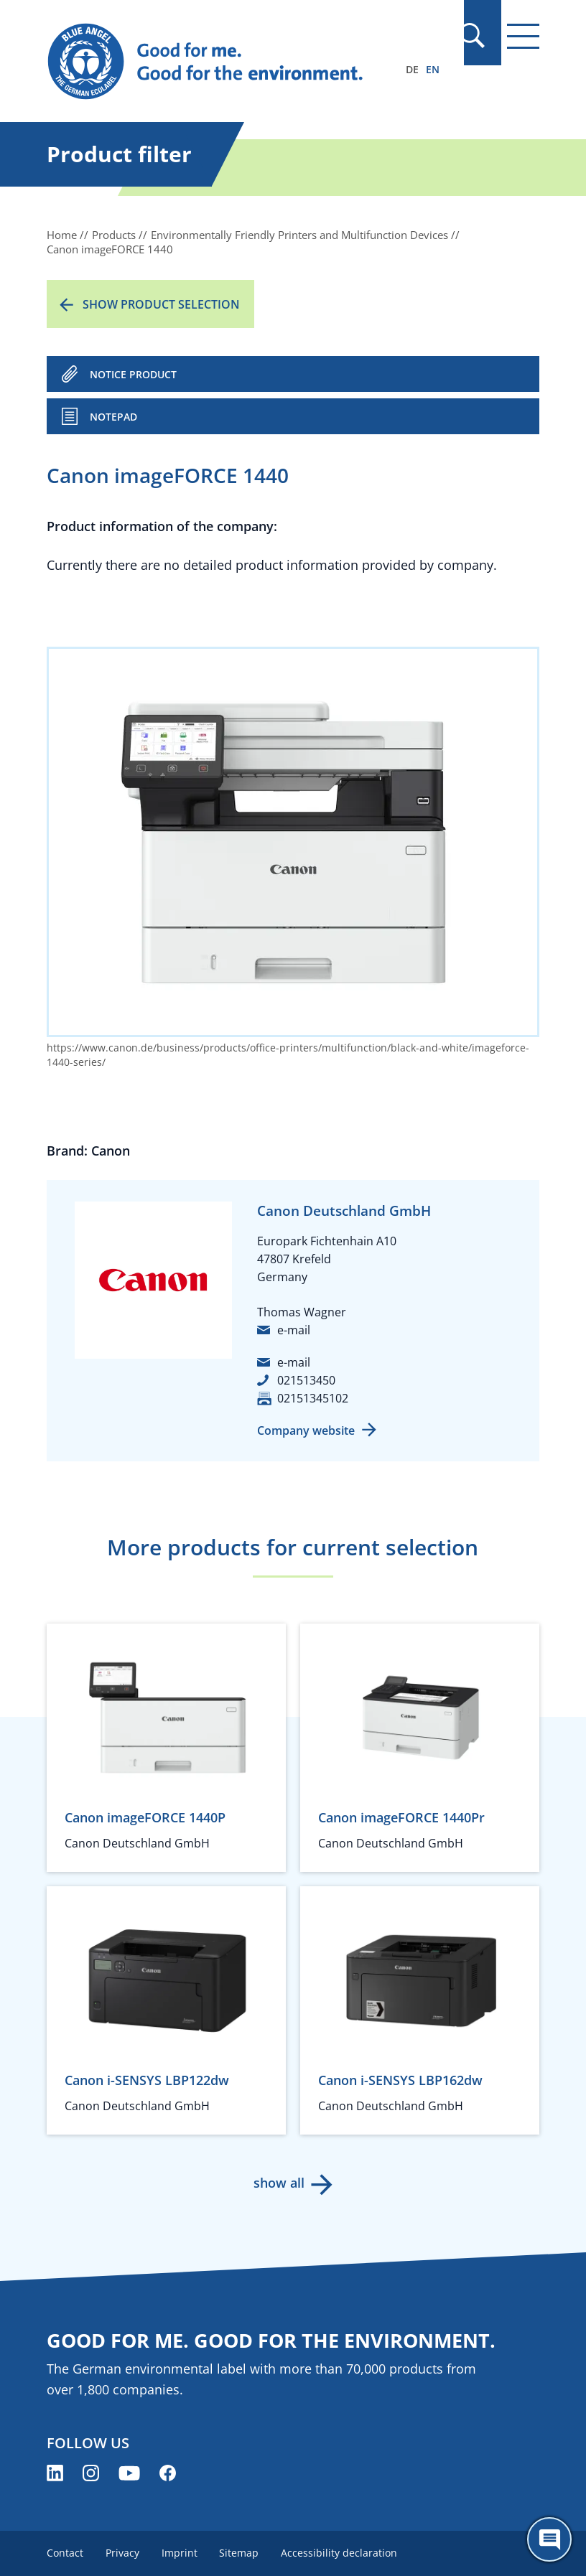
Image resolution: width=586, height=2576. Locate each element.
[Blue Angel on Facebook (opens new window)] (167, 2473)
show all (278, 2182)
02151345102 (312, 1398)
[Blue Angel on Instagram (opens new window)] (91, 2473)
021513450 (306, 1380)
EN (433, 69)
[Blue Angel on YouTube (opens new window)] (129, 2473)
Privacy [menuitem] (123, 2552)
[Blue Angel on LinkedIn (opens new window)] (55, 2473)
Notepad (113, 416)
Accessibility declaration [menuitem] (342, 2552)
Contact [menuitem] (65, 2552)
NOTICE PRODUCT (133, 374)
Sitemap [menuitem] (241, 2552)
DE (412, 69)
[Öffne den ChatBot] (549, 2539)
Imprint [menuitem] (181, 2552)
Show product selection (161, 304)
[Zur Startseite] (219, 61)
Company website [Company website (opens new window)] (306, 1430)
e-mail (293, 1330)
